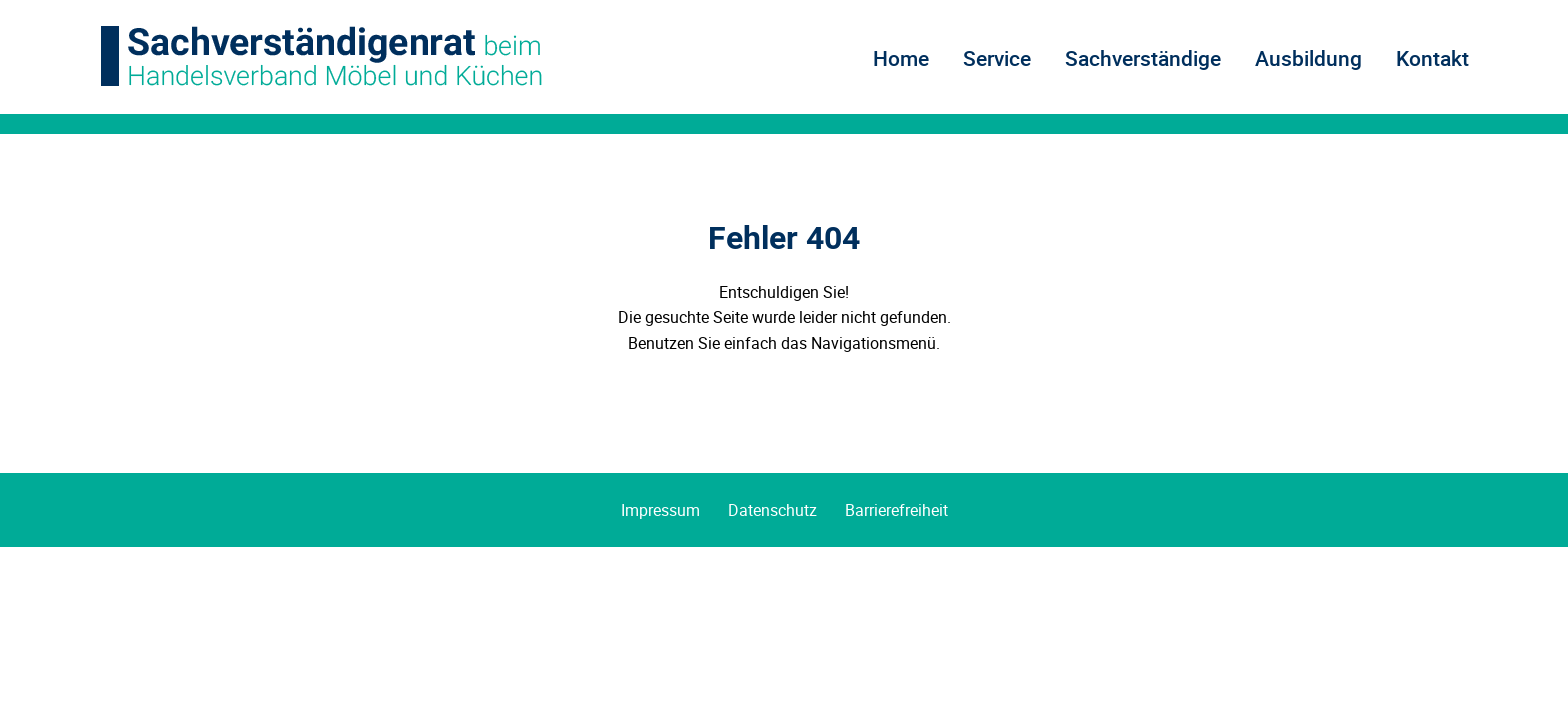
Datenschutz (772, 510)
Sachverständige (1143, 58)
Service (997, 58)
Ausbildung (1308, 58)
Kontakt (1432, 58)
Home (901, 58)
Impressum (660, 510)
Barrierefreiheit (896, 510)
